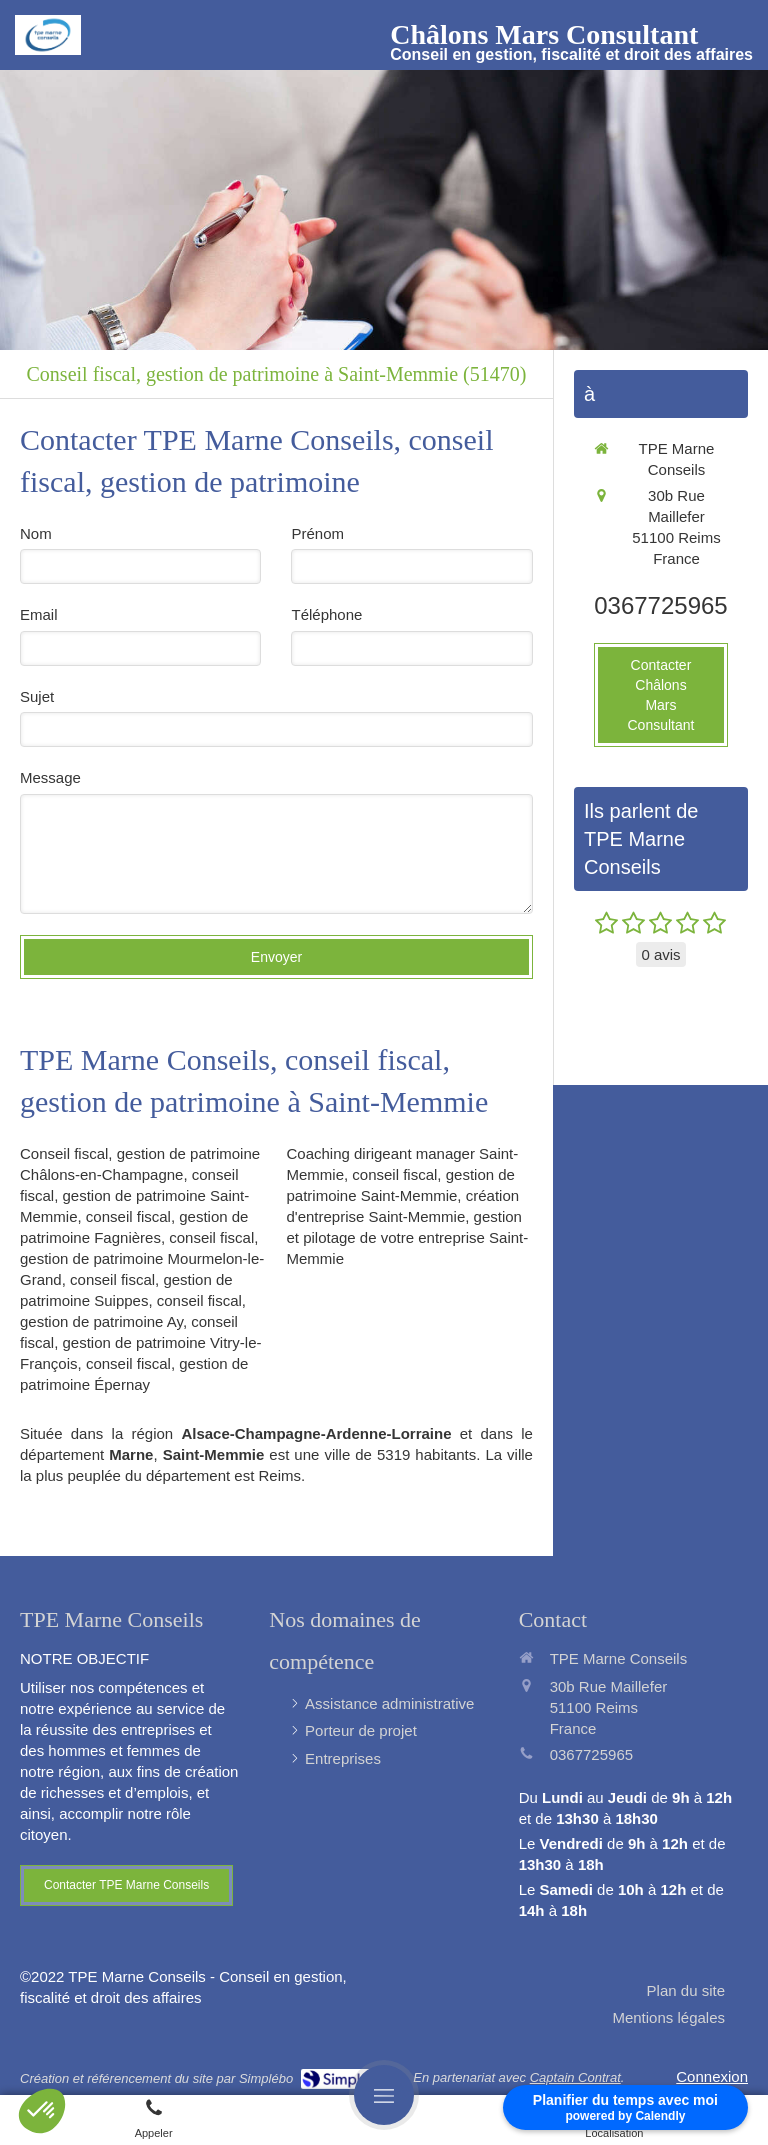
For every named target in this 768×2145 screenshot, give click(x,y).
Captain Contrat (575, 2077)
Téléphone (326, 614)
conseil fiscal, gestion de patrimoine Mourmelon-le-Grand (142, 1258)
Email (39, 614)
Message (50, 777)
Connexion (712, 2076)
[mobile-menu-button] (384, 2095)
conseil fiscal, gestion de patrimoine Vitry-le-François (141, 1342)
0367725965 (660, 605)
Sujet (37, 696)
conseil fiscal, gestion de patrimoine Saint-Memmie (134, 1195)
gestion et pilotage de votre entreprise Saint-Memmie (407, 1237)
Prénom (317, 533)
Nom (36, 533)
